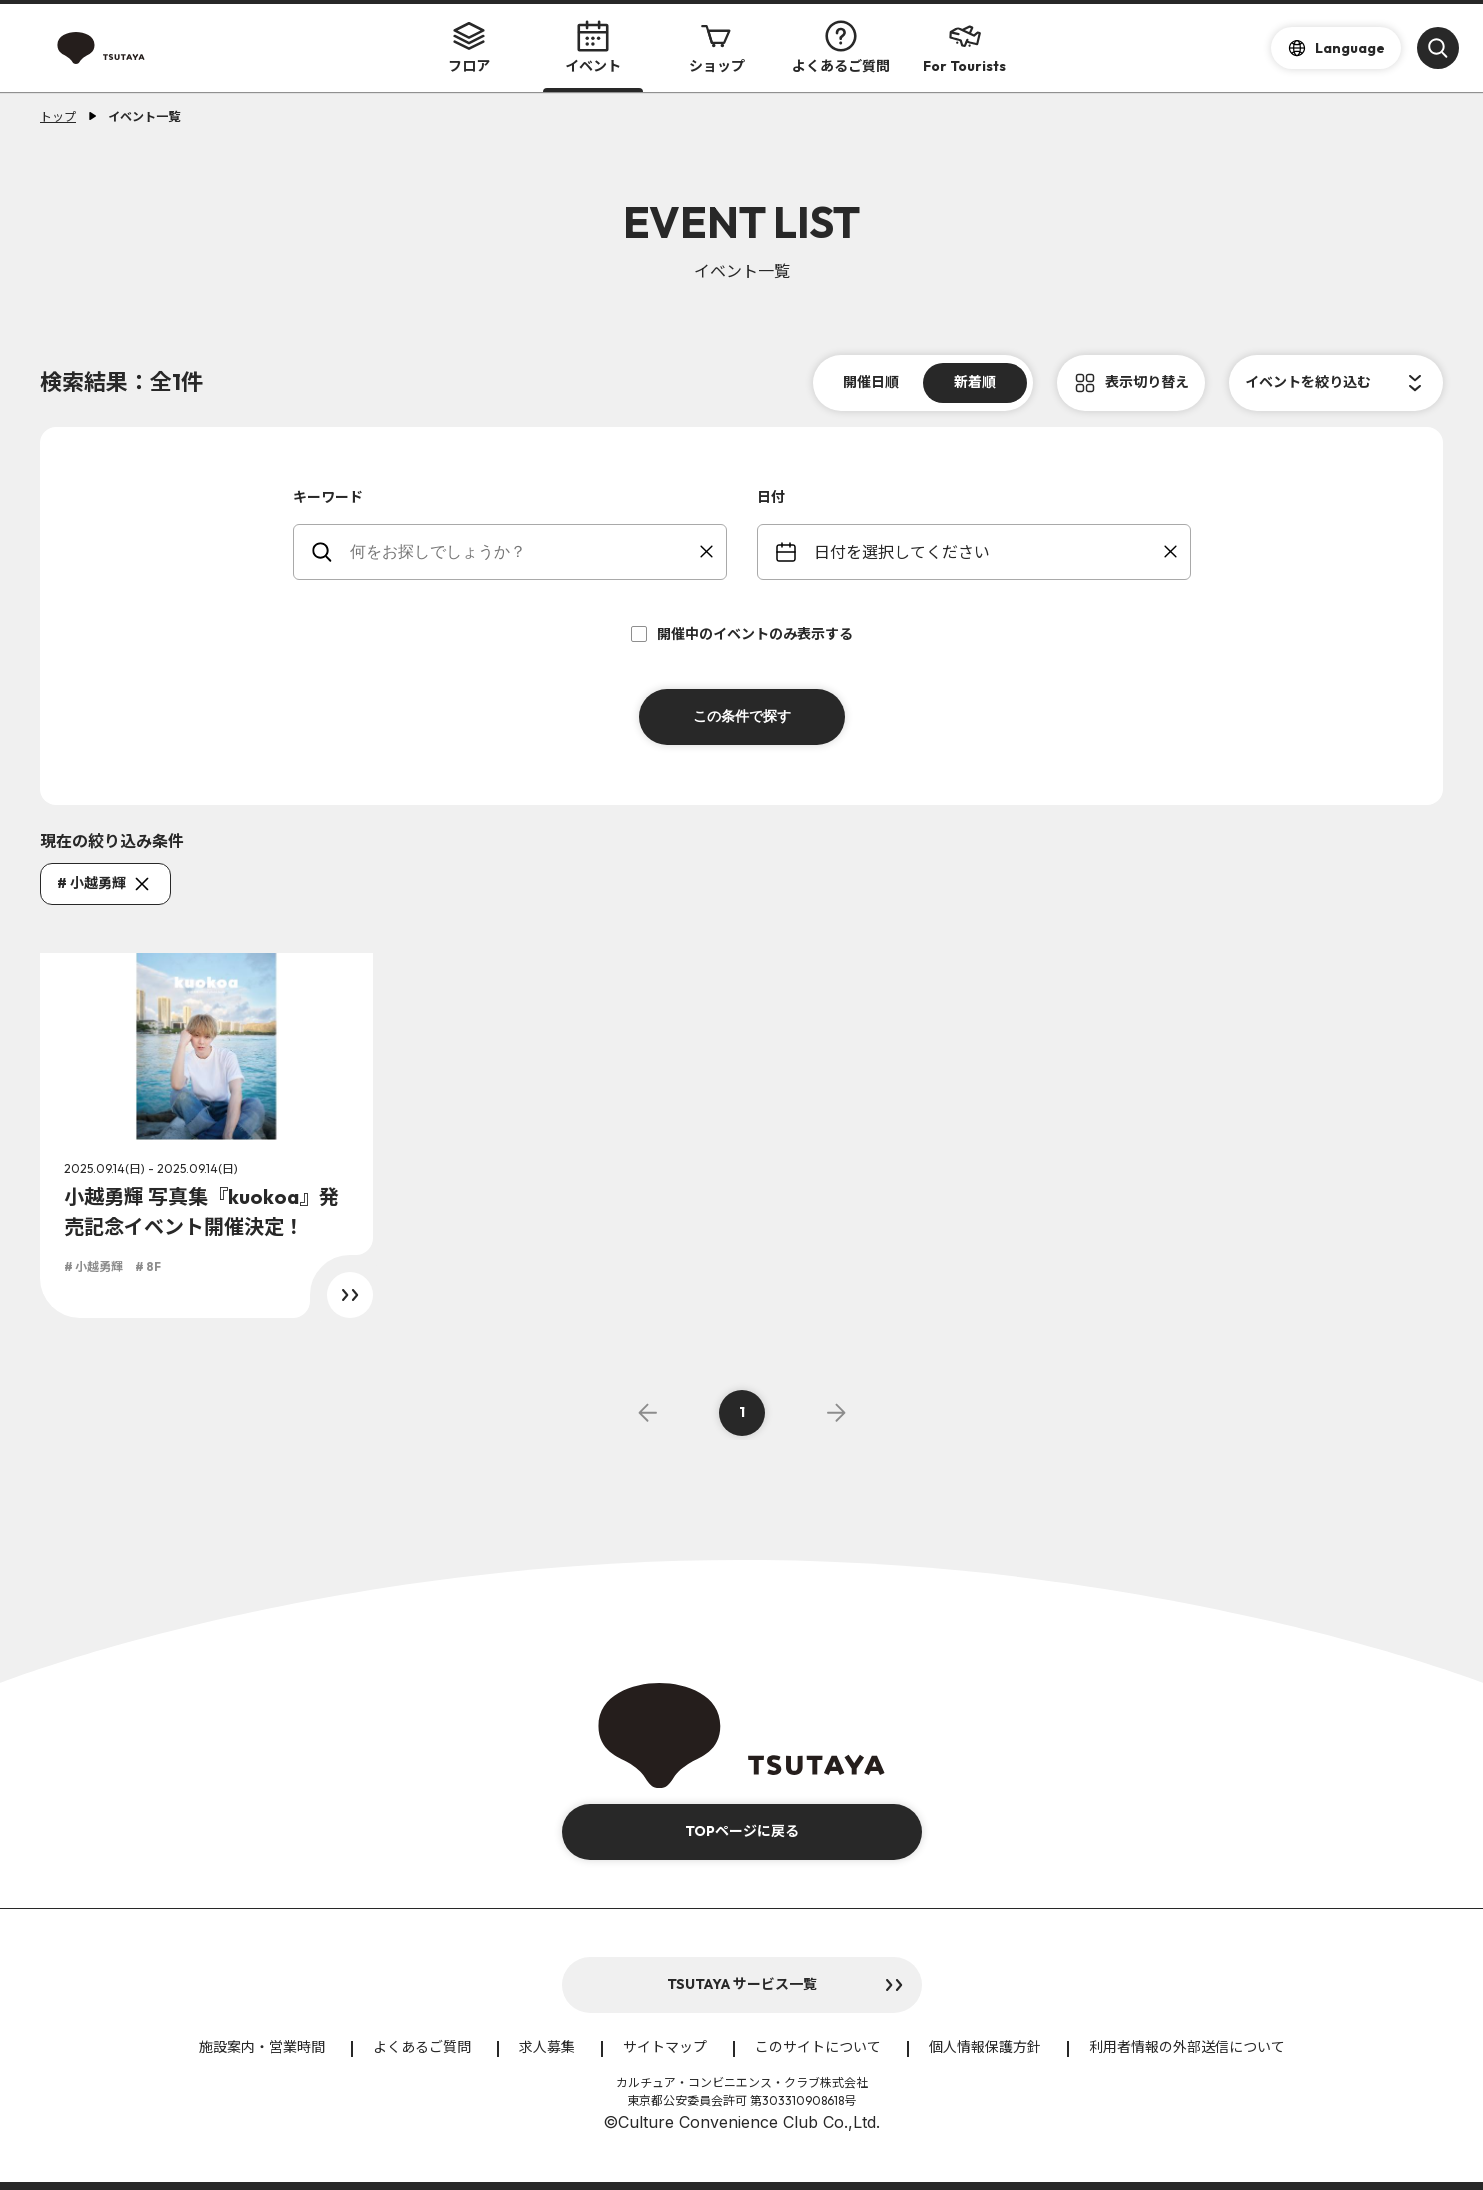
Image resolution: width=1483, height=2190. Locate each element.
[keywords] (522, 552)
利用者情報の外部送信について (1187, 2047)
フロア (469, 47)
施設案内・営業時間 (262, 2047)
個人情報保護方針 (985, 2047)
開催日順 (871, 382)
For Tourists (964, 47)
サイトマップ (665, 2047)
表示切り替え (1147, 382)
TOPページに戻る (742, 1831)
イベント (593, 47)
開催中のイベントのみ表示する (742, 634)
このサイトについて (818, 2047)
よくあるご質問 (841, 47)
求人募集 (547, 2047)
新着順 (975, 382)
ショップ (717, 47)
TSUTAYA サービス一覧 (742, 1984)
